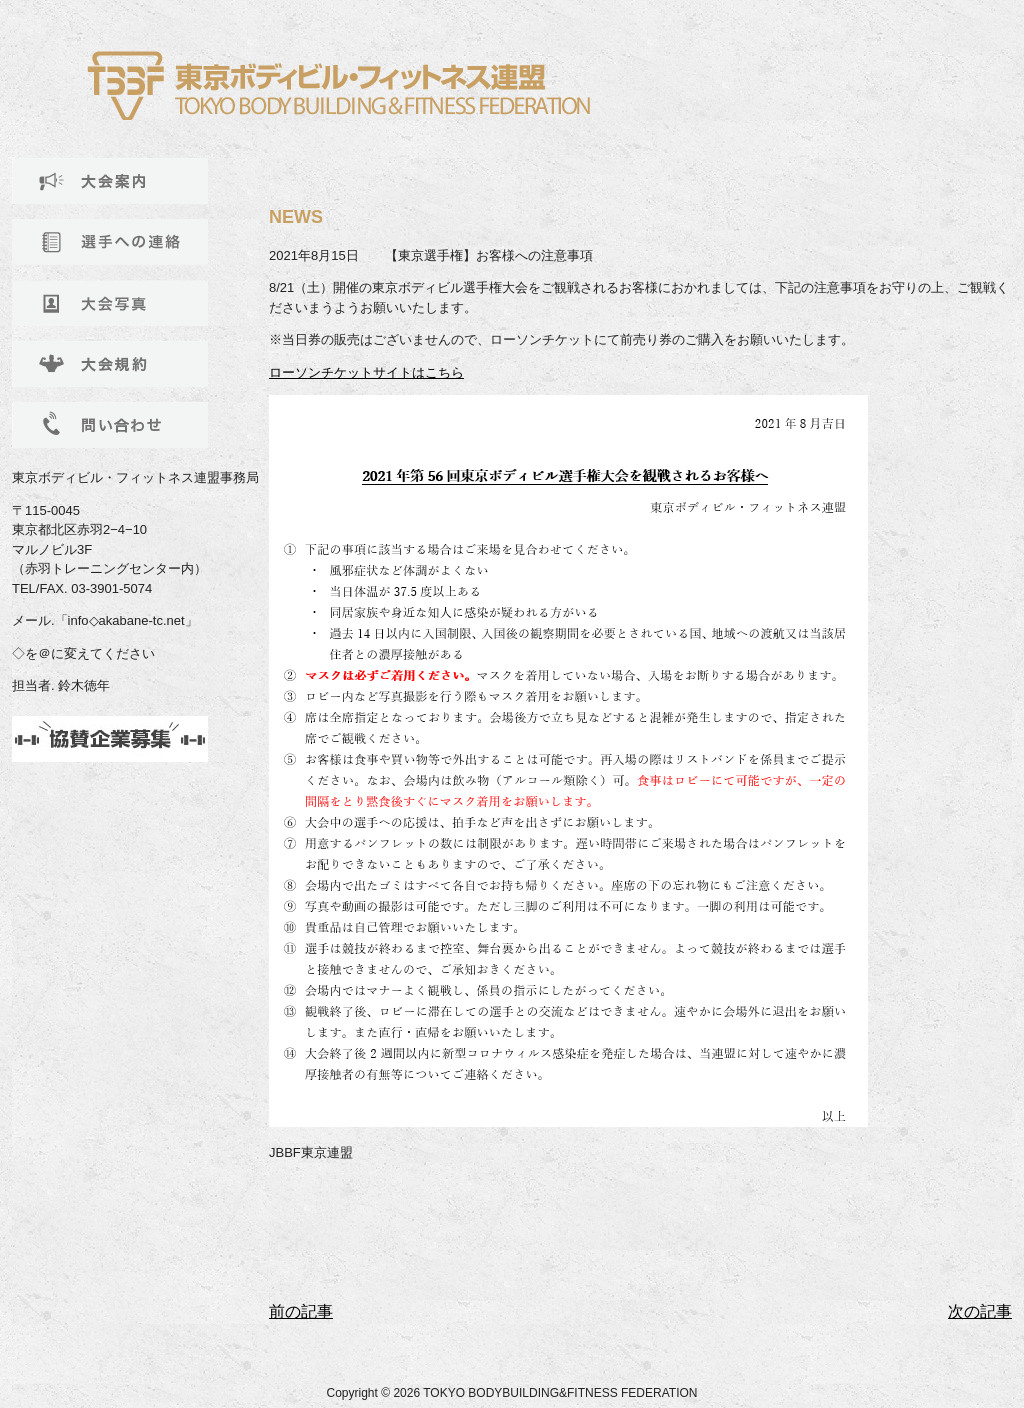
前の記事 (301, 1311)
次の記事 (980, 1311)
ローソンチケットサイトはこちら (366, 372)
